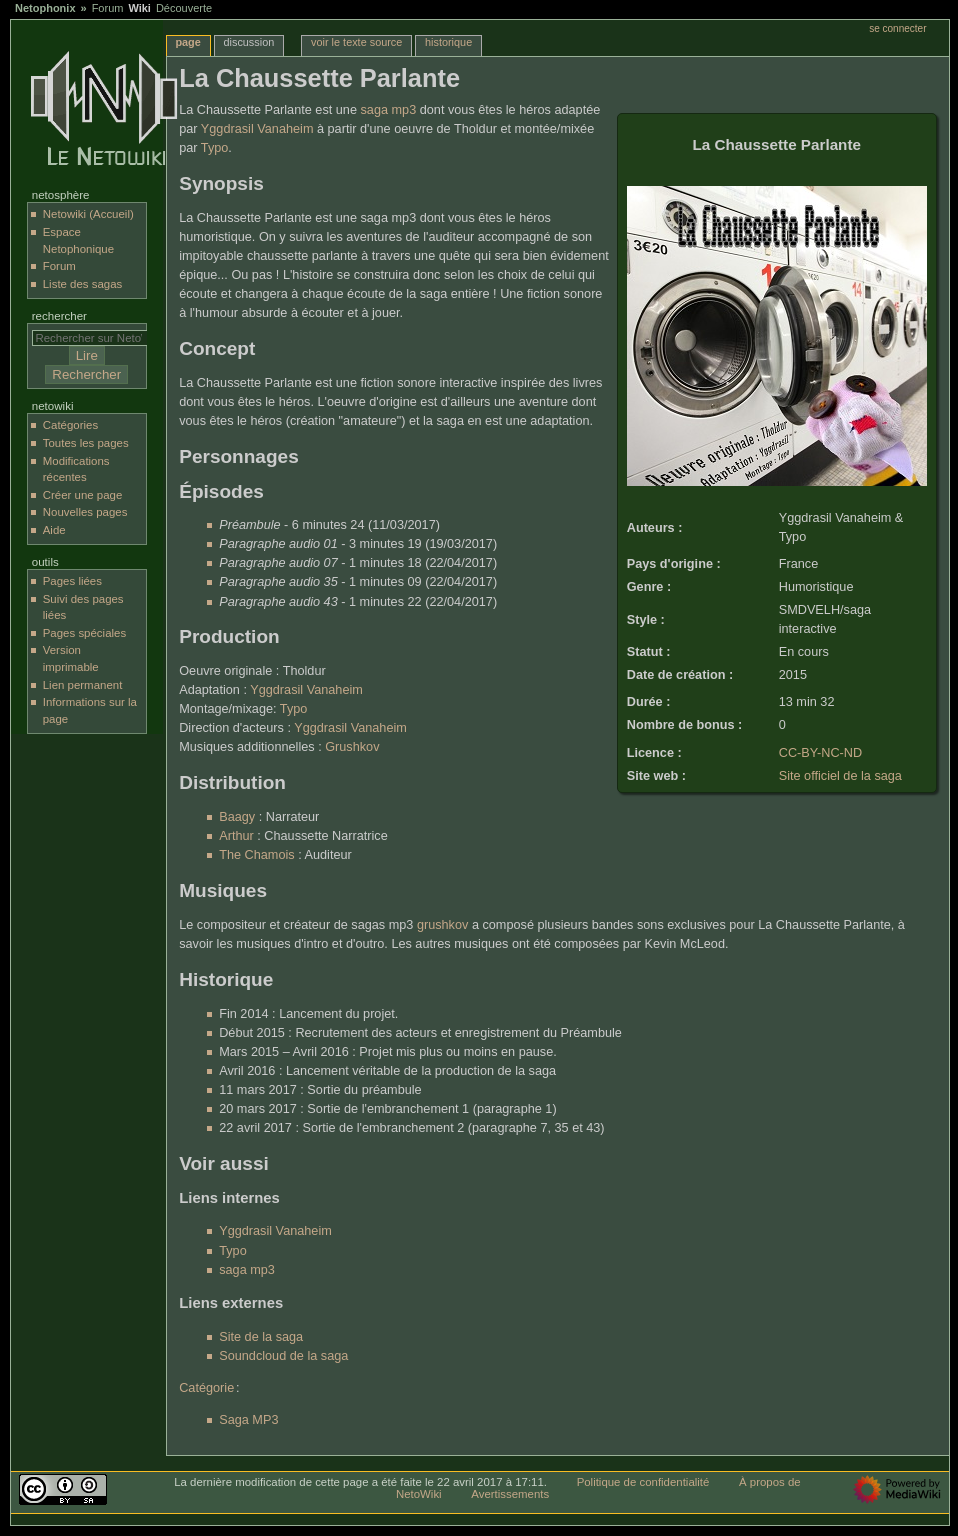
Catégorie (206, 1388)
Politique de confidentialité (643, 1482)
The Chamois (256, 855)
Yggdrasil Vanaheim (257, 129)
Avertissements (510, 1494)
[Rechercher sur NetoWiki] (94, 338)
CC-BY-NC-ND (820, 753)
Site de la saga (261, 1337)
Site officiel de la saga (840, 776)
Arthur (236, 836)
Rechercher (59, 316)
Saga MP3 (248, 1420)
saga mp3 (388, 110)
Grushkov (352, 747)
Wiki (139, 8)
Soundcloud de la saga (283, 1356)
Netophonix (45, 8)
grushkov (442, 925)
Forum (108, 8)
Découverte (184, 8)
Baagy (237, 817)
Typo (215, 148)
